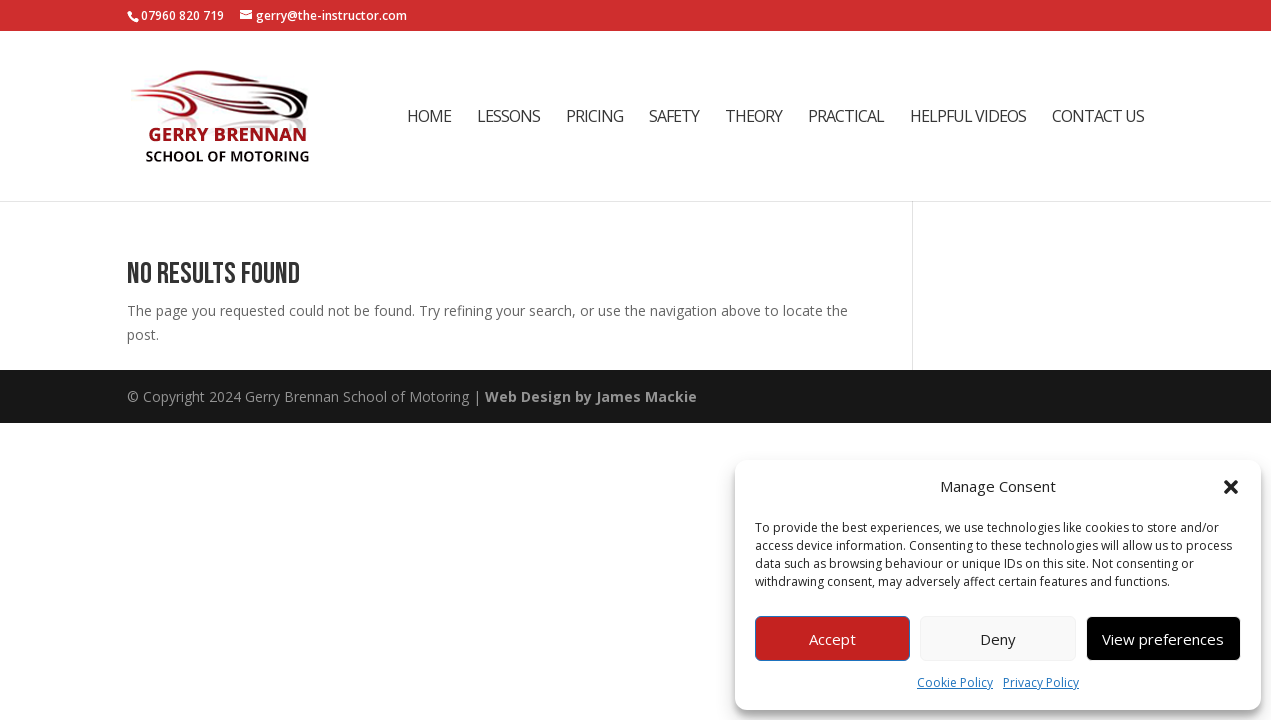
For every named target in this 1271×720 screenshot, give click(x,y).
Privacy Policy (1041, 682)
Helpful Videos (968, 118)
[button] (1231, 487)
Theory (753, 118)
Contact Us (1098, 118)
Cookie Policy (955, 682)
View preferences (1163, 639)
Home (429, 118)
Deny (998, 639)
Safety (674, 118)
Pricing (594, 118)
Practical (846, 118)
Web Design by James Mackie (591, 396)
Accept (832, 639)
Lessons (508, 118)
